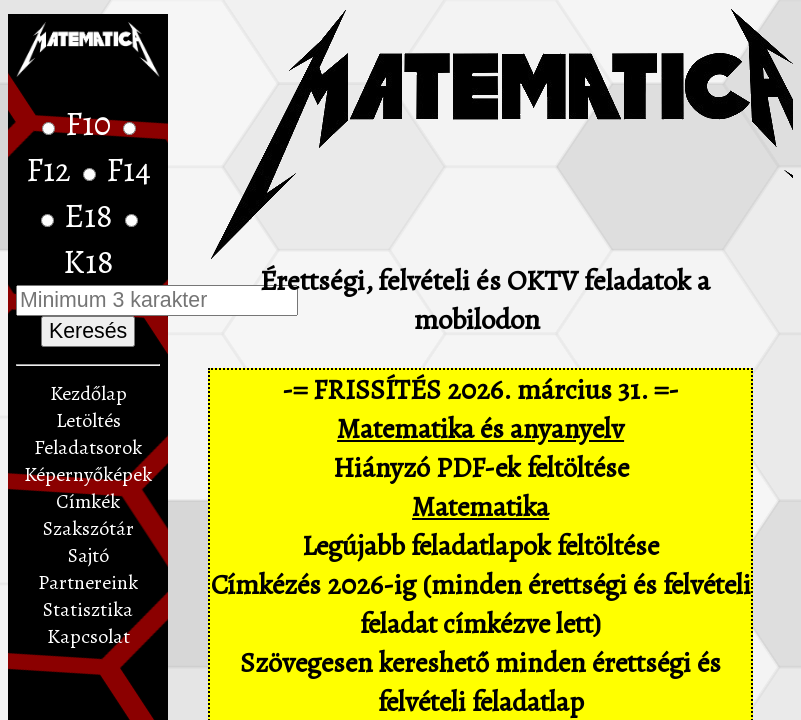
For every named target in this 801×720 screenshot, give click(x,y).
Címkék (88, 501)
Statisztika (88, 609)
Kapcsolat (88, 636)
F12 (52, 170)
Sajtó (88, 555)
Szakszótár (88, 528)
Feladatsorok (88, 447)
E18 (92, 216)
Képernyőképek (88, 474)
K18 (88, 262)
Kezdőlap (88, 393)
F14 (128, 170)
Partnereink (88, 582)
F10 (91, 124)
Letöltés (88, 420)
